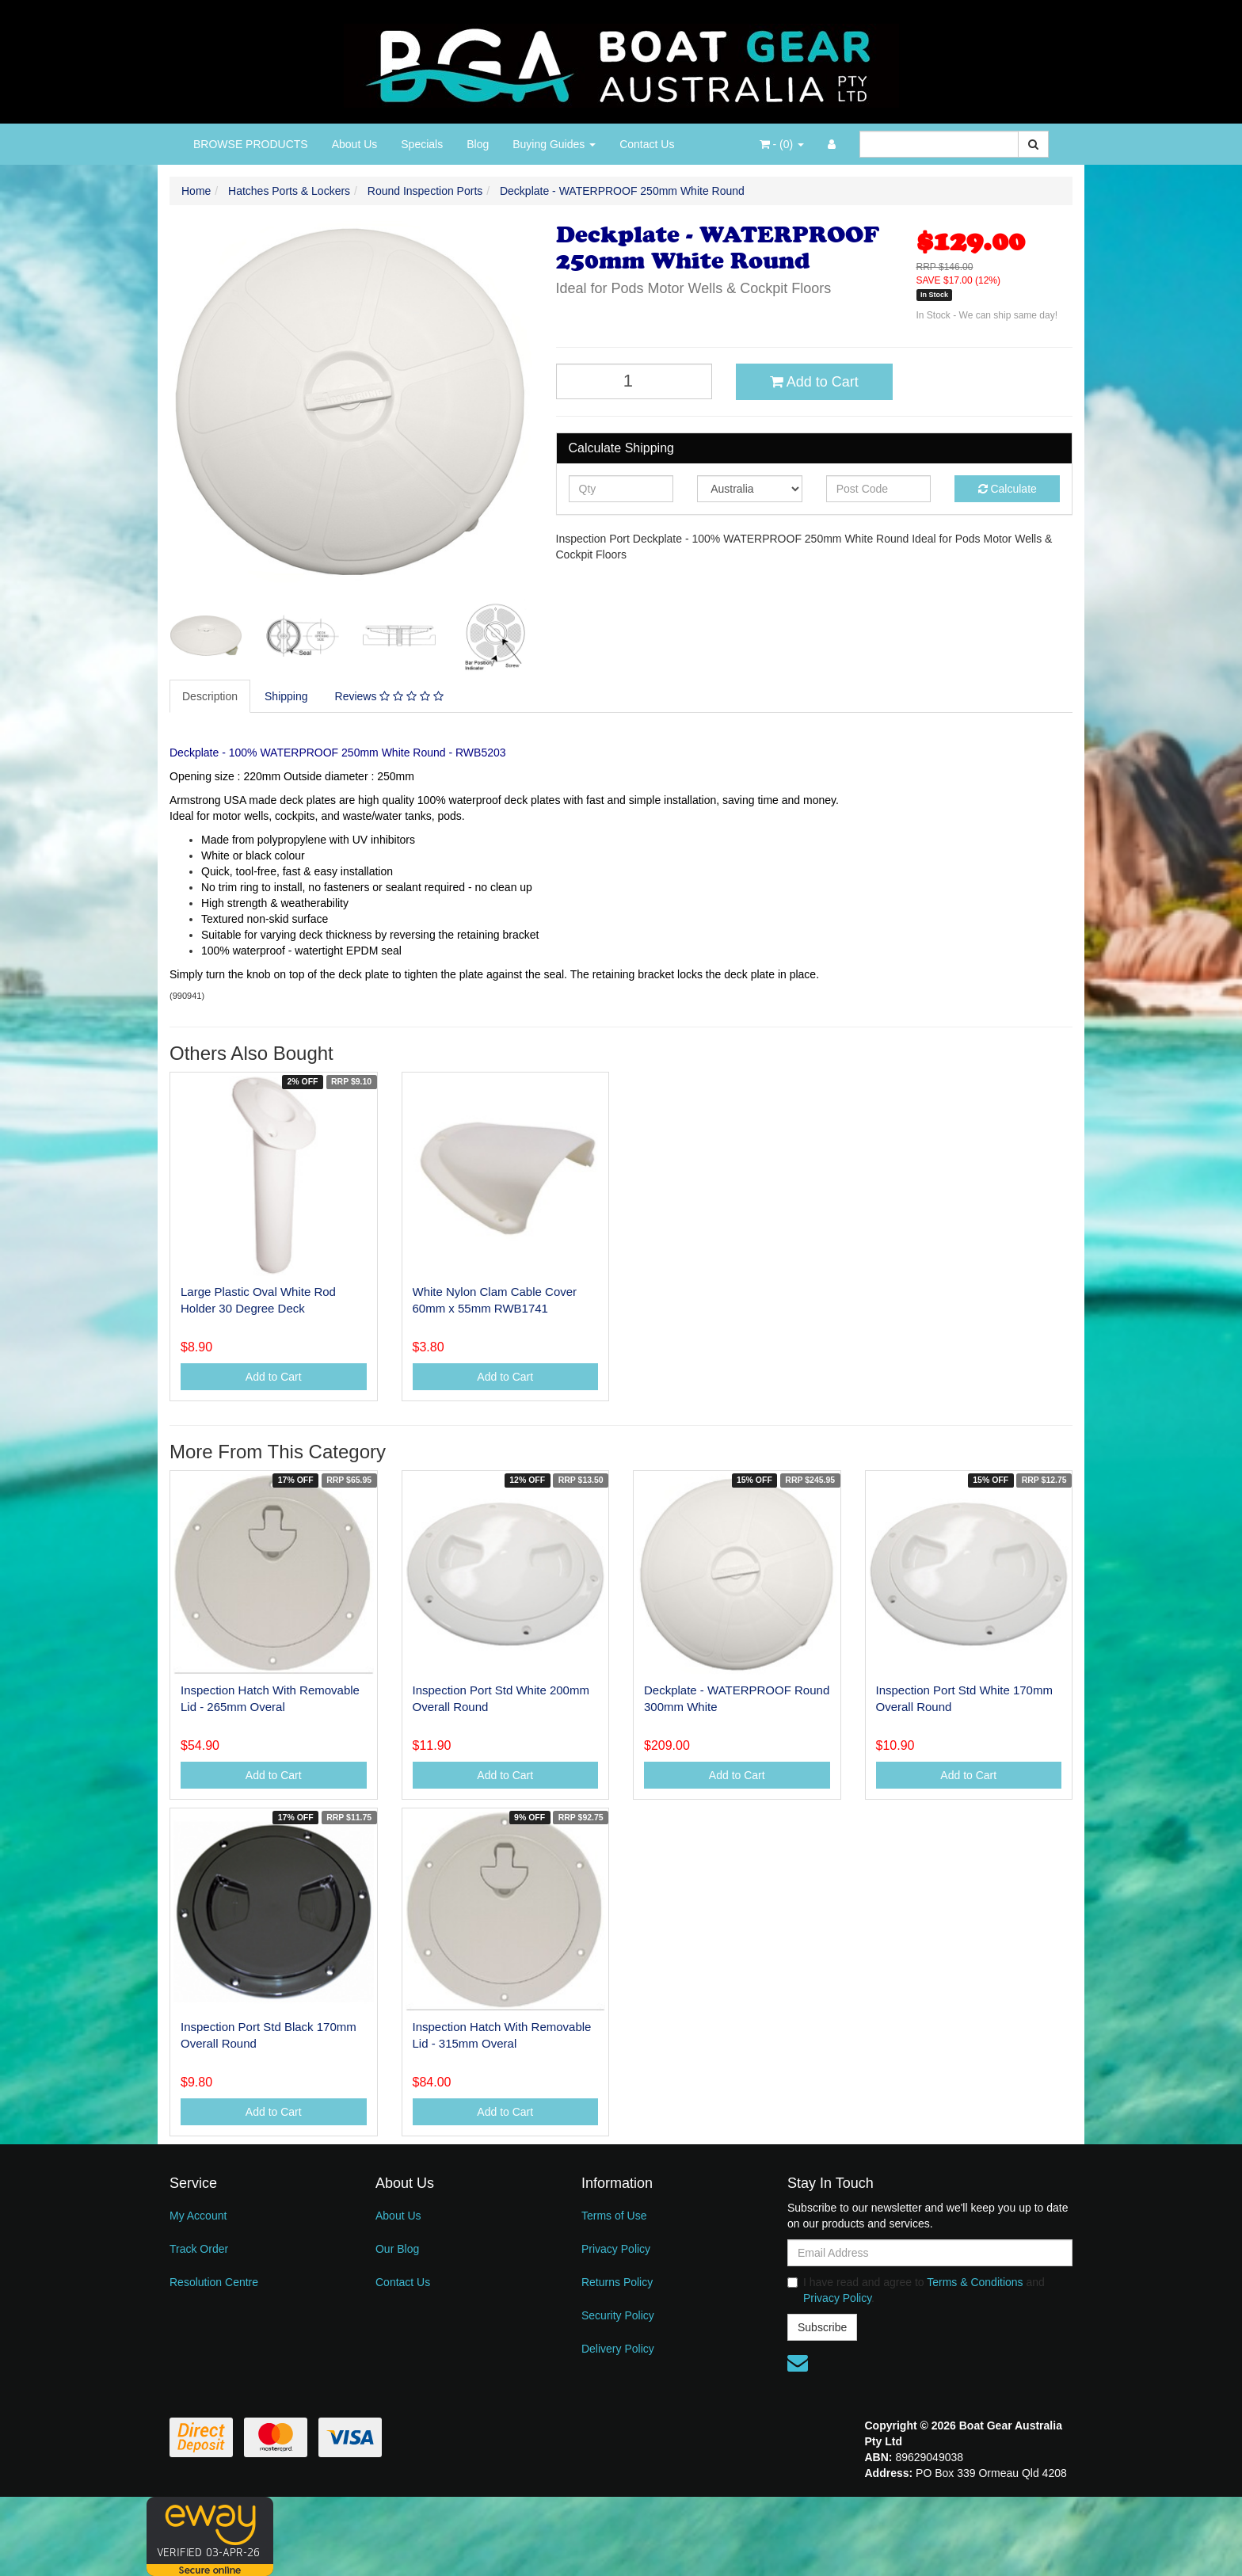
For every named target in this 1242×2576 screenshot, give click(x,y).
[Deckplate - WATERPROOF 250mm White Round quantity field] (634, 381)
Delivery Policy (617, 2348)
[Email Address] (929, 2252)
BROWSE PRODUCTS (250, 144)
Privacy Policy (615, 2249)
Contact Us (646, 144)
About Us (355, 144)
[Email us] (797, 2363)
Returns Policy (617, 2282)
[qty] (621, 488)
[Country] (749, 488)
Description (210, 696)
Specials (422, 144)
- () (782, 144)
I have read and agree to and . (916, 2290)
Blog (478, 144)
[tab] (211, 696)
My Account (198, 2215)
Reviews (389, 696)
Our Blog (397, 2249)
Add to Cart (814, 382)
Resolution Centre (214, 2282)
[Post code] (879, 488)
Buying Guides (554, 144)
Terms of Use (613, 2215)
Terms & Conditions (975, 2282)
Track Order (199, 2249)
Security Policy (617, 2315)
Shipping (286, 696)
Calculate (1007, 488)
